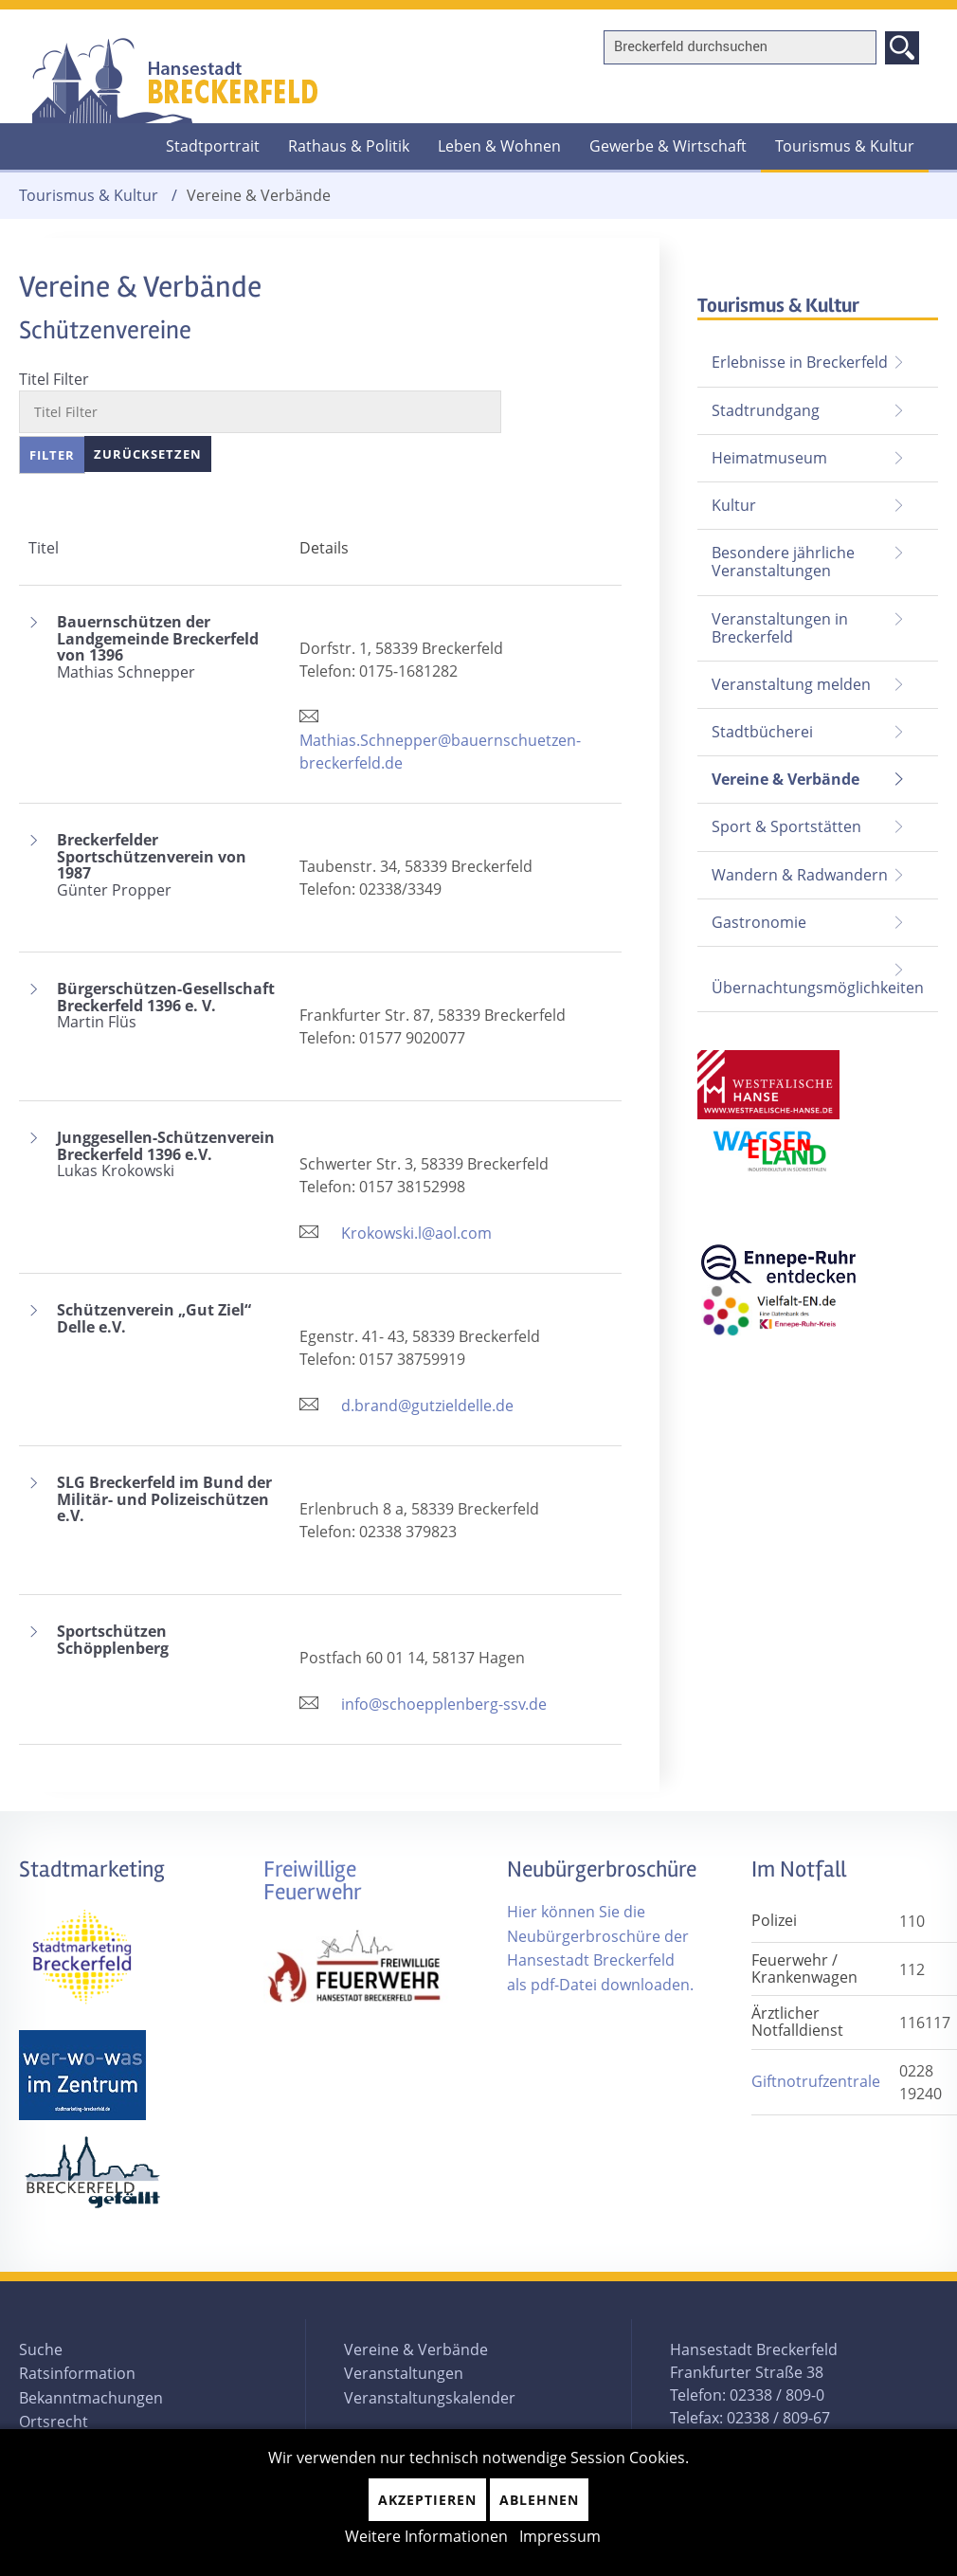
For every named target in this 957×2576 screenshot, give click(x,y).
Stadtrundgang (766, 410)
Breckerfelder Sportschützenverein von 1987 (168, 865)
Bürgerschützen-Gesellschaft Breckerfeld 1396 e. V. (168, 1006)
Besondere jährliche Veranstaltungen (783, 561)
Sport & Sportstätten (786, 826)
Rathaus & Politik (348, 146)
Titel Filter (54, 379)
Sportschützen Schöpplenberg (113, 1640)
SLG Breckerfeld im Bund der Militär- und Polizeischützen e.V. (164, 1500)
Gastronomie (759, 922)
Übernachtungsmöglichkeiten (818, 987)
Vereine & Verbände (778, 772)
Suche (41, 2349)
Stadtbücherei (762, 731)
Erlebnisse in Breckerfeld (800, 362)
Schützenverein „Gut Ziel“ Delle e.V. (154, 1318)
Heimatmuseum (769, 457)
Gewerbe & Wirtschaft (668, 146)
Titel (43, 547)
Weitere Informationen (426, 2536)
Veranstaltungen (403, 2373)
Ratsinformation (77, 2373)
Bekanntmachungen (91, 2397)
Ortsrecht (53, 2421)
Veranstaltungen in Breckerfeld (780, 627)
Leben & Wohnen (499, 146)
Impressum (560, 2536)
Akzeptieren (427, 2500)
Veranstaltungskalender (429, 2397)
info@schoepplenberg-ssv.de (444, 1704)
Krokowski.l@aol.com (416, 1233)
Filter (52, 454)
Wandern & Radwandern (800, 874)
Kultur (734, 505)
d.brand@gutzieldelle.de (427, 1405)
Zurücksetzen (148, 454)
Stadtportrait (213, 146)
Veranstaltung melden (791, 684)
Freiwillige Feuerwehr (312, 1881)
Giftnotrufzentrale (815, 2081)
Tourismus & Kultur (844, 146)
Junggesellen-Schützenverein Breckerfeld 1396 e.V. (168, 1155)
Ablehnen (539, 2500)
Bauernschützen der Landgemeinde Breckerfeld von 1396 (168, 647)
